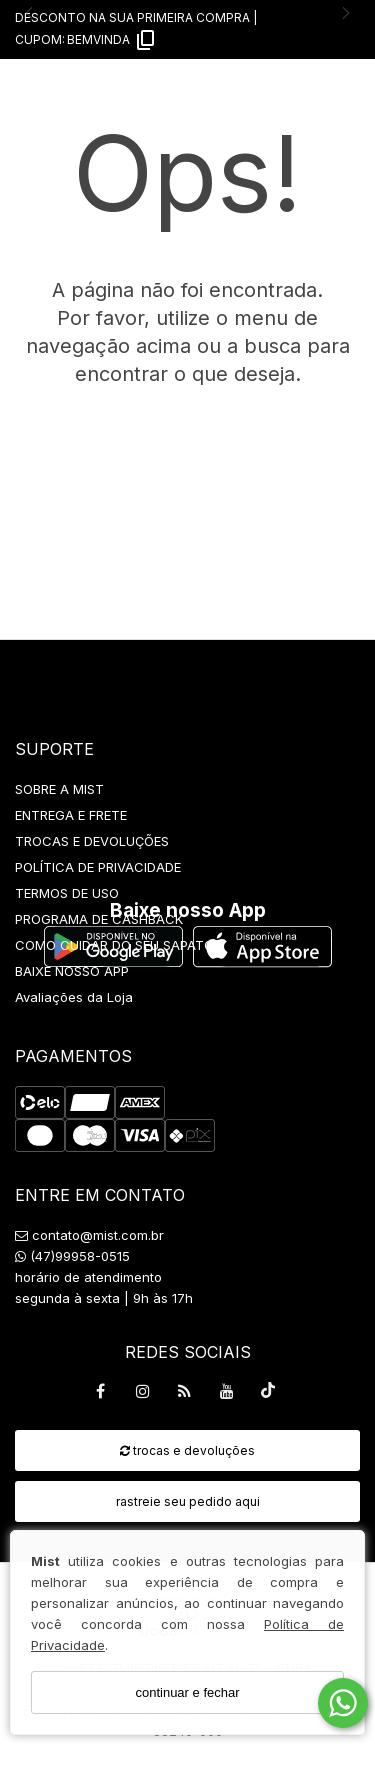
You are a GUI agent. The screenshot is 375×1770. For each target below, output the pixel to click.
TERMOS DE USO (67, 893)
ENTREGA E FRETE (71, 815)
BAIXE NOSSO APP (72, 971)
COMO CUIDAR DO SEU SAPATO (114, 945)
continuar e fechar (187, 1692)
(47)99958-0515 (72, 1256)
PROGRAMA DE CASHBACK (99, 919)
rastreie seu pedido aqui (188, 1501)
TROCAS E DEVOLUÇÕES (92, 841)
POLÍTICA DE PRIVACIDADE (98, 867)
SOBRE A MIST (59, 789)
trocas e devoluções (187, 1450)
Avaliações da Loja (74, 997)
